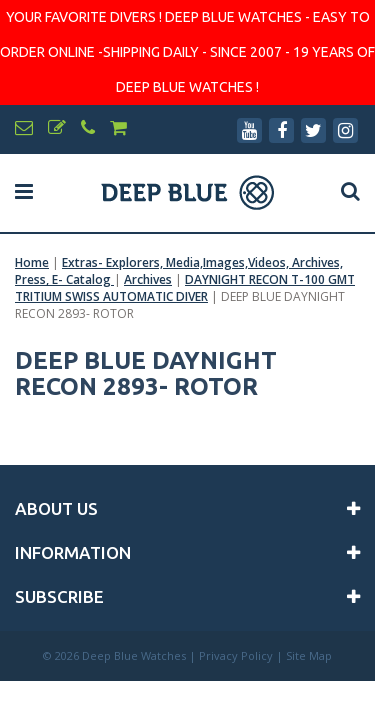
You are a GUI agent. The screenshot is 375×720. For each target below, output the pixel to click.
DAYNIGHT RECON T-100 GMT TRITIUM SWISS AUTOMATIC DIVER (185, 288)
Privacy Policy (236, 655)
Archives (148, 279)
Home (32, 262)
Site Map (309, 655)
